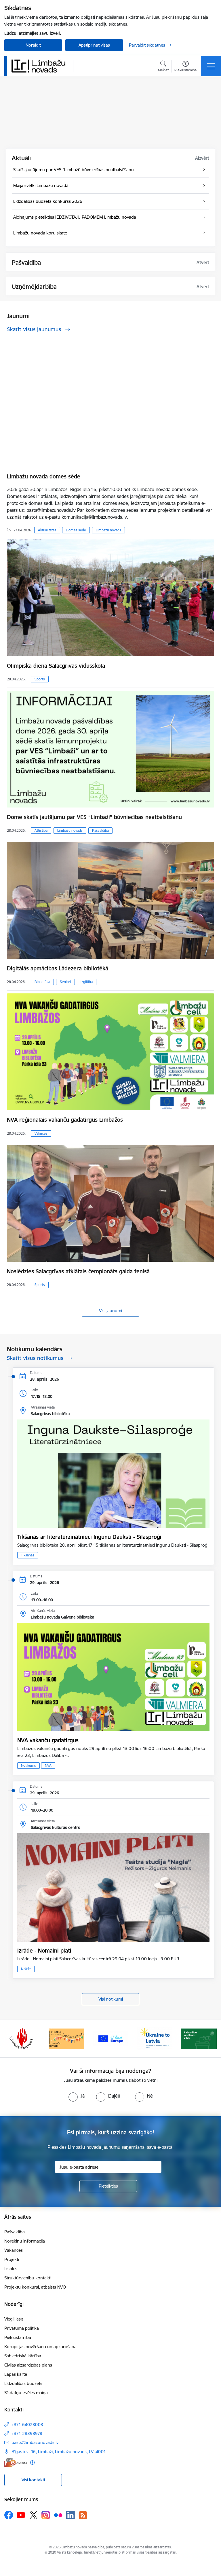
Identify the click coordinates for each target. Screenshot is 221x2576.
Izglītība (87, 982)
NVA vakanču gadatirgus (48, 1740)
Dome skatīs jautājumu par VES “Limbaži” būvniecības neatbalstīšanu (94, 817)
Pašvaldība (100, 830)
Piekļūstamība (17, 2337)
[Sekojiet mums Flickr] (58, 2514)
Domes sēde (76, 530)
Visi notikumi (110, 1999)
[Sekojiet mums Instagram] (45, 2515)
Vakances (13, 2250)
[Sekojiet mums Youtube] (21, 2514)
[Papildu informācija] (32, 2462)
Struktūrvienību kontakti (27, 2278)
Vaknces (41, 1133)
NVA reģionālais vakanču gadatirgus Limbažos (65, 1119)
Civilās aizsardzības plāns (28, 2365)
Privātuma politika (21, 2328)
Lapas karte (15, 2374)
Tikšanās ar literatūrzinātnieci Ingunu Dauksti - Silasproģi (89, 1536)
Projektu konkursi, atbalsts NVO (35, 2287)
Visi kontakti (33, 2479)
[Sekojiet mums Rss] (83, 2515)
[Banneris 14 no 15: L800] (66, 2038)
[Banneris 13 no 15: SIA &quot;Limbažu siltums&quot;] (22, 2038)
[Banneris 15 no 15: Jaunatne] (110, 2038)
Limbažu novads (108, 530)
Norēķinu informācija (24, 2241)
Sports (40, 679)
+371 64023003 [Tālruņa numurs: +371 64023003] (27, 2424)
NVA (48, 1765)
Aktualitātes (47, 530)
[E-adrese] (15, 2462)
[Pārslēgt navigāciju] (211, 66)
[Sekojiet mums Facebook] (8, 2515)
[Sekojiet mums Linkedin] (70, 2515)
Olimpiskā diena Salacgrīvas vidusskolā (56, 665)
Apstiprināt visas (94, 45)
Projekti (11, 2259)
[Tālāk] (210, 2039)
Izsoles (10, 2268)
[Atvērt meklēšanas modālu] (163, 67)
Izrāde (26, 1969)
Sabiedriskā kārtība (22, 2356)
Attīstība (41, 830)
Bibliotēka (42, 982)
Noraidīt (33, 45)
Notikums (28, 1765)
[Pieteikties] (108, 2186)
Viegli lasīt (13, 2319)
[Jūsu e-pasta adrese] (108, 2167)
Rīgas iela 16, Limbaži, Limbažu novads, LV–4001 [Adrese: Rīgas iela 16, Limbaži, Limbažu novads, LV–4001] (59, 2451)
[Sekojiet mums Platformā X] (33, 2515)
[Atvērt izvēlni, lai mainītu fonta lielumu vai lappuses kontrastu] (185, 67)
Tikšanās (27, 1555)
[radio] (76, 2095)
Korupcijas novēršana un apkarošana (40, 2346)
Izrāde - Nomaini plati (44, 1950)
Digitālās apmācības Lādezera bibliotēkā (57, 968)
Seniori (65, 982)
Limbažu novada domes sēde (43, 476)
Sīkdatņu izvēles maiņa (26, 2392)
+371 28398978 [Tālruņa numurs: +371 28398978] (27, 2433)
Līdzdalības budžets (23, 2383)
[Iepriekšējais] (11, 2039)
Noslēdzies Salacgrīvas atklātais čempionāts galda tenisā (78, 1271)
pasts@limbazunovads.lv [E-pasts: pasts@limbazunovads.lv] (35, 2442)
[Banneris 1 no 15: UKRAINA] (155, 2038)
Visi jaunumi (110, 1310)
